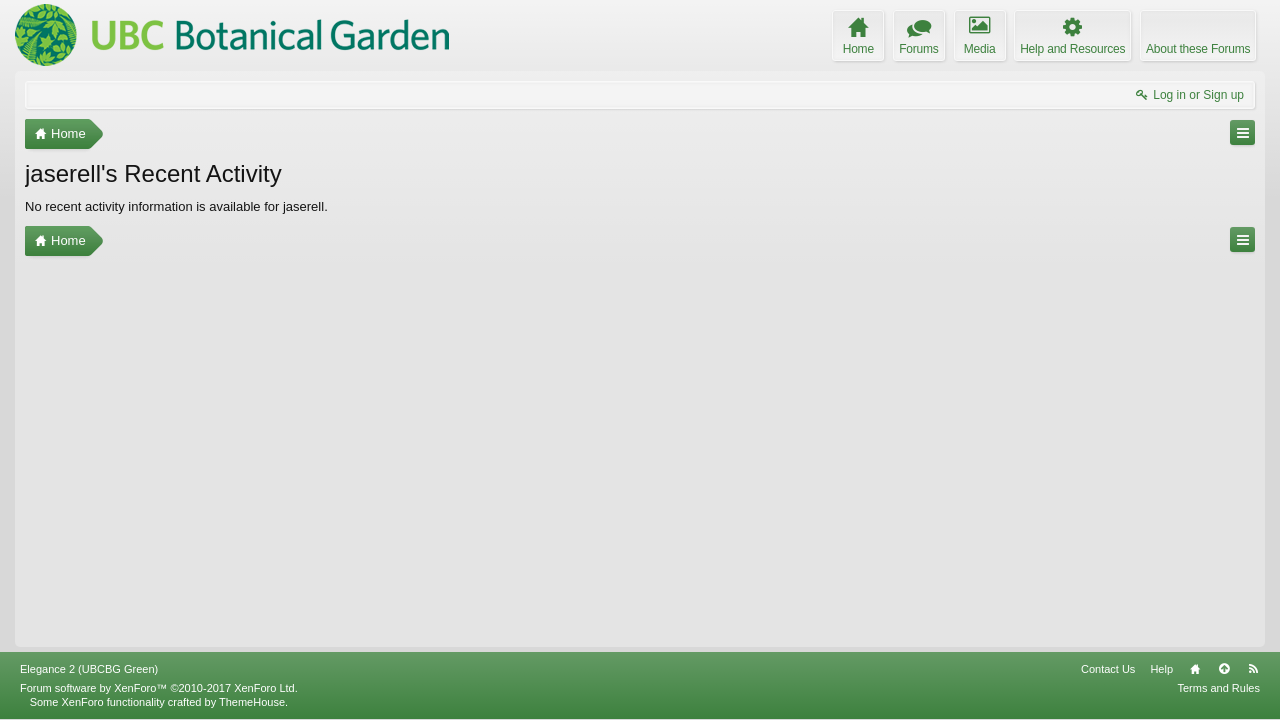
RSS (1253, 669)
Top (1224, 669)
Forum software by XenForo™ (159, 688)
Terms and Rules (1218, 688)
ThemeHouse (252, 702)
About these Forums (1198, 49)
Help (1161, 669)
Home (1195, 669)
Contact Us (1108, 669)
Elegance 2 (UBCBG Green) (89, 669)
